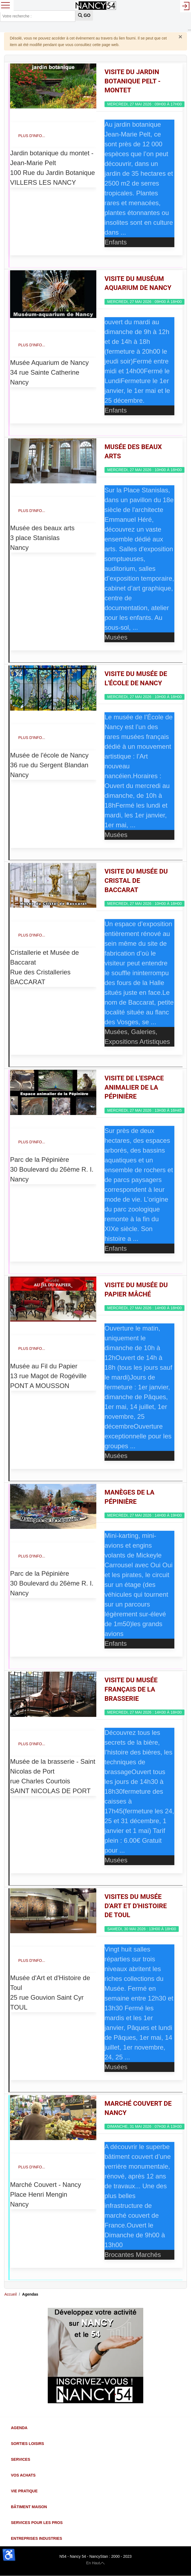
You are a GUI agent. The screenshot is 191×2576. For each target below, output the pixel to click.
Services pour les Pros (37, 2522)
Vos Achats (23, 2475)
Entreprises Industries (36, 2538)
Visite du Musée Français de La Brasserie (131, 1689)
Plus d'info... (31, 136)
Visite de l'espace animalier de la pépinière (134, 1087)
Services (20, 2459)
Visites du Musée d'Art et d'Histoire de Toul (136, 1906)
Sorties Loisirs (27, 2443)
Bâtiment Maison (29, 2507)
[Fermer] (180, 37)
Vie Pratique (24, 2491)
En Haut (95, 2563)
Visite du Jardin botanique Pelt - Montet (133, 81)
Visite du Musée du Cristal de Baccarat (136, 880)
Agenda (19, 2428)
